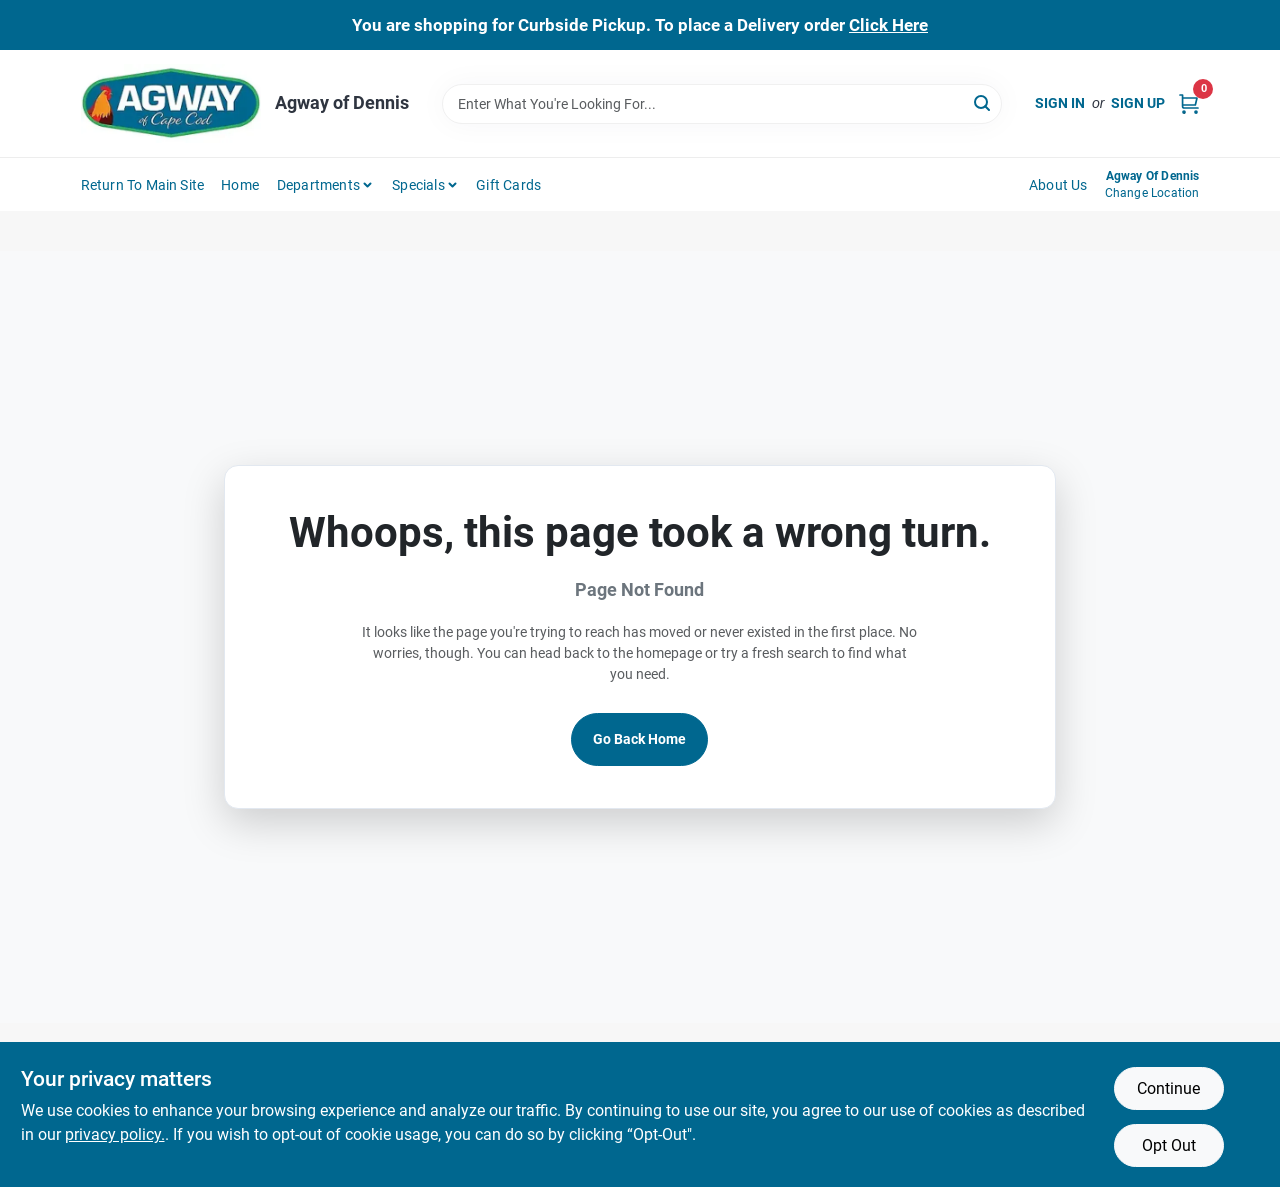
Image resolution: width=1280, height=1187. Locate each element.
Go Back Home (639, 739)
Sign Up (1138, 103)
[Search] (983, 102)
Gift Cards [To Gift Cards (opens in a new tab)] (508, 185)
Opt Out (1169, 1145)
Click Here (888, 25)
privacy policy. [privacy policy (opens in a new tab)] (115, 1134)
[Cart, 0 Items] (1189, 103)
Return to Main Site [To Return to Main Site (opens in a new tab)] (143, 185)
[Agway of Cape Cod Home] (171, 103)
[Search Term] (722, 104)
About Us (1058, 185)
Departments (318, 185)
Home (240, 185)
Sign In (1060, 103)
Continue (1168, 1088)
